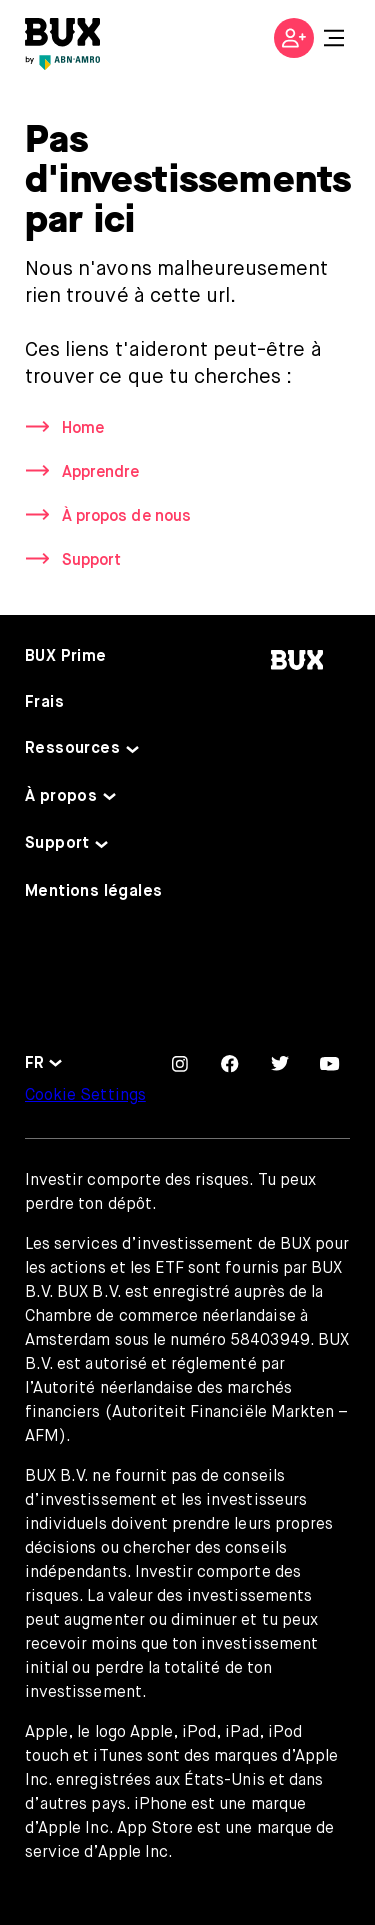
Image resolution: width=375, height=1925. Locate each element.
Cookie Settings (85, 1096)
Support (91, 561)
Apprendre (100, 473)
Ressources (72, 749)
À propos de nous (126, 517)
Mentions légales (93, 892)
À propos (61, 797)
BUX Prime (66, 657)
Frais (44, 703)
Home (83, 429)
